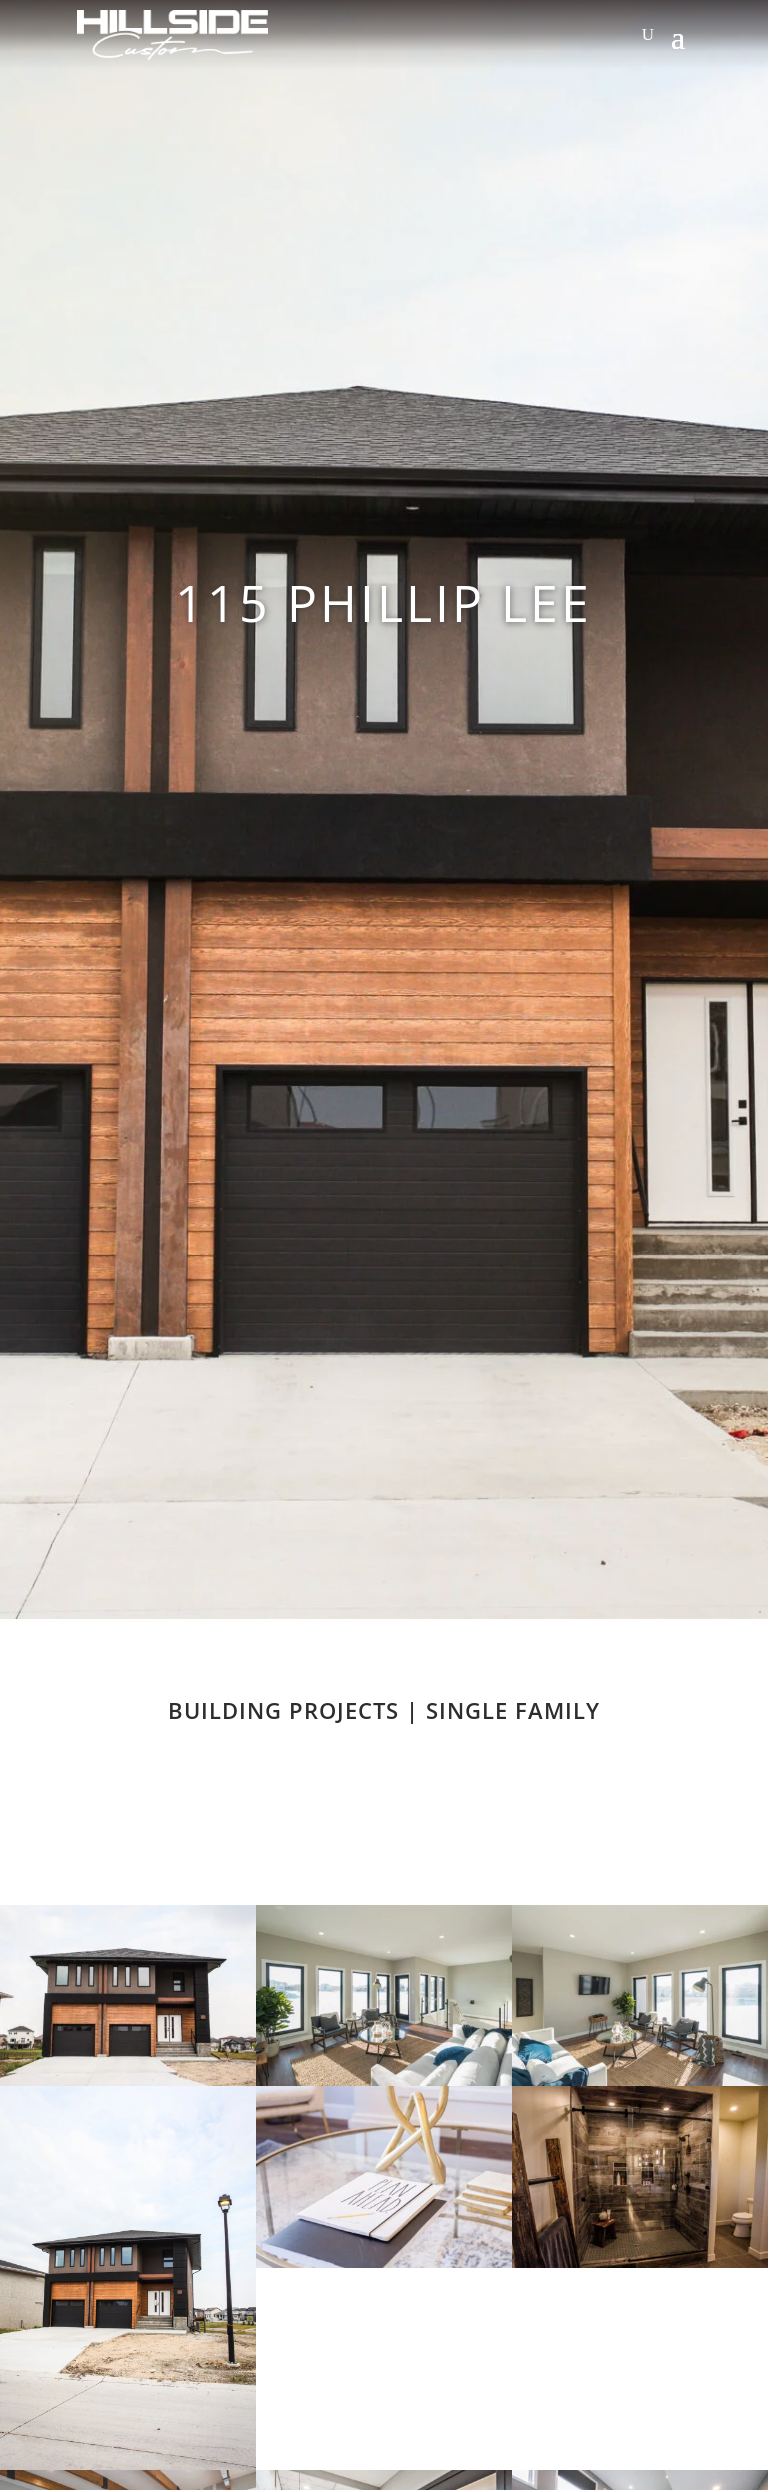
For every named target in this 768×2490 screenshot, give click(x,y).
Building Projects (283, 1710)
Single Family (513, 1710)
